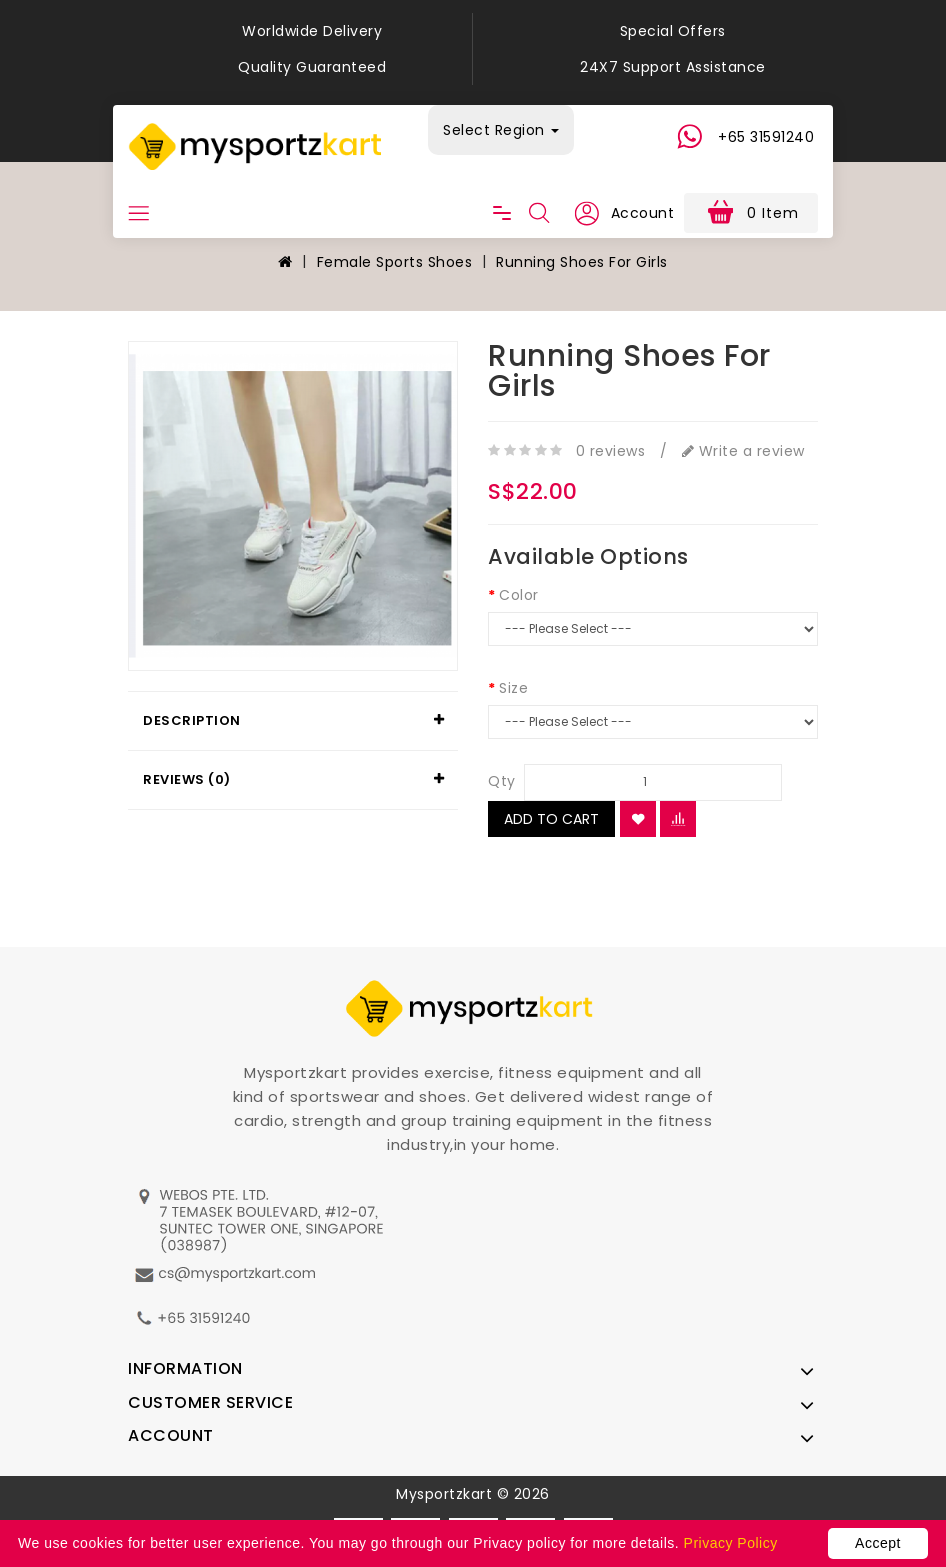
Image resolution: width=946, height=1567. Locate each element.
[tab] (293, 721)
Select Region (501, 130)
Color (519, 595)
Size (513, 688)
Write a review (743, 451)
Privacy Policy (731, 1543)
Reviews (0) (187, 779)
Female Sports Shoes (395, 262)
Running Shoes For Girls (582, 262)
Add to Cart (551, 819)
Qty (502, 781)
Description (192, 720)
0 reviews (611, 451)
